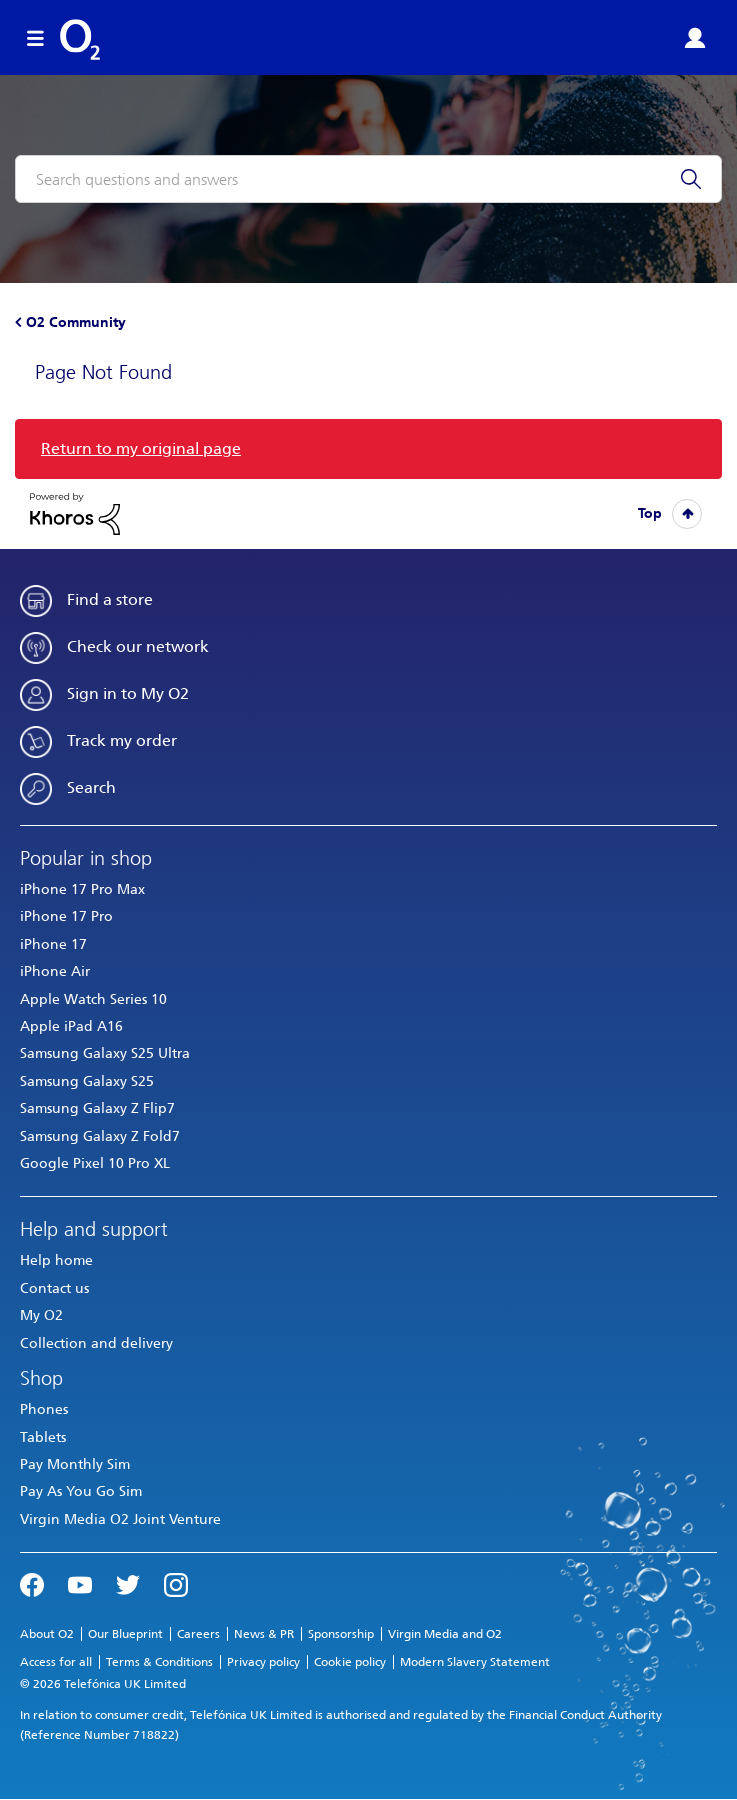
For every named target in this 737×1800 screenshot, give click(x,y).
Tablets (43, 1437)
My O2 (41, 1315)
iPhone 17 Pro (66, 916)
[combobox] (368, 179)
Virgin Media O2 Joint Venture (120, 1519)
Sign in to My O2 (128, 693)
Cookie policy (350, 1662)
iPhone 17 (53, 944)
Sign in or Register (695, 38)
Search (91, 787)
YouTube (80, 1583)
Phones (44, 1409)
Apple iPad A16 (71, 1026)
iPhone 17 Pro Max (82, 889)
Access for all (56, 1662)
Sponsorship (341, 1634)
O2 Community (76, 322)
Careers (198, 1634)
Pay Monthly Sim (75, 1464)
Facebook (32, 1583)
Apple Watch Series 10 (93, 999)
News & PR (264, 1634)
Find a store (110, 599)
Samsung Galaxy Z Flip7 (97, 1108)
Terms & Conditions (159, 1662)
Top (650, 513)
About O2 (47, 1634)
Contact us (54, 1288)
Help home (56, 1260)
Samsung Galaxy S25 (87, 1081)
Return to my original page (141, 448)
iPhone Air (55, 971)
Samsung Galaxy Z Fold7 (100, 1136)
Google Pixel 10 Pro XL (95, 1163)
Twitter (128, 1583)
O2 (80, 40)
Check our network (138, 646)
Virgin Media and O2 (445, 1634)
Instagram (176, 1583)
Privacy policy (263, 1662)
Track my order (122, 740)
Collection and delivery (96, 1343)
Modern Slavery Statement (475, 1662)
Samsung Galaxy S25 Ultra (105, 1053)
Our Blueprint (125, 1634)
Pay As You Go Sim (81, 1491)
